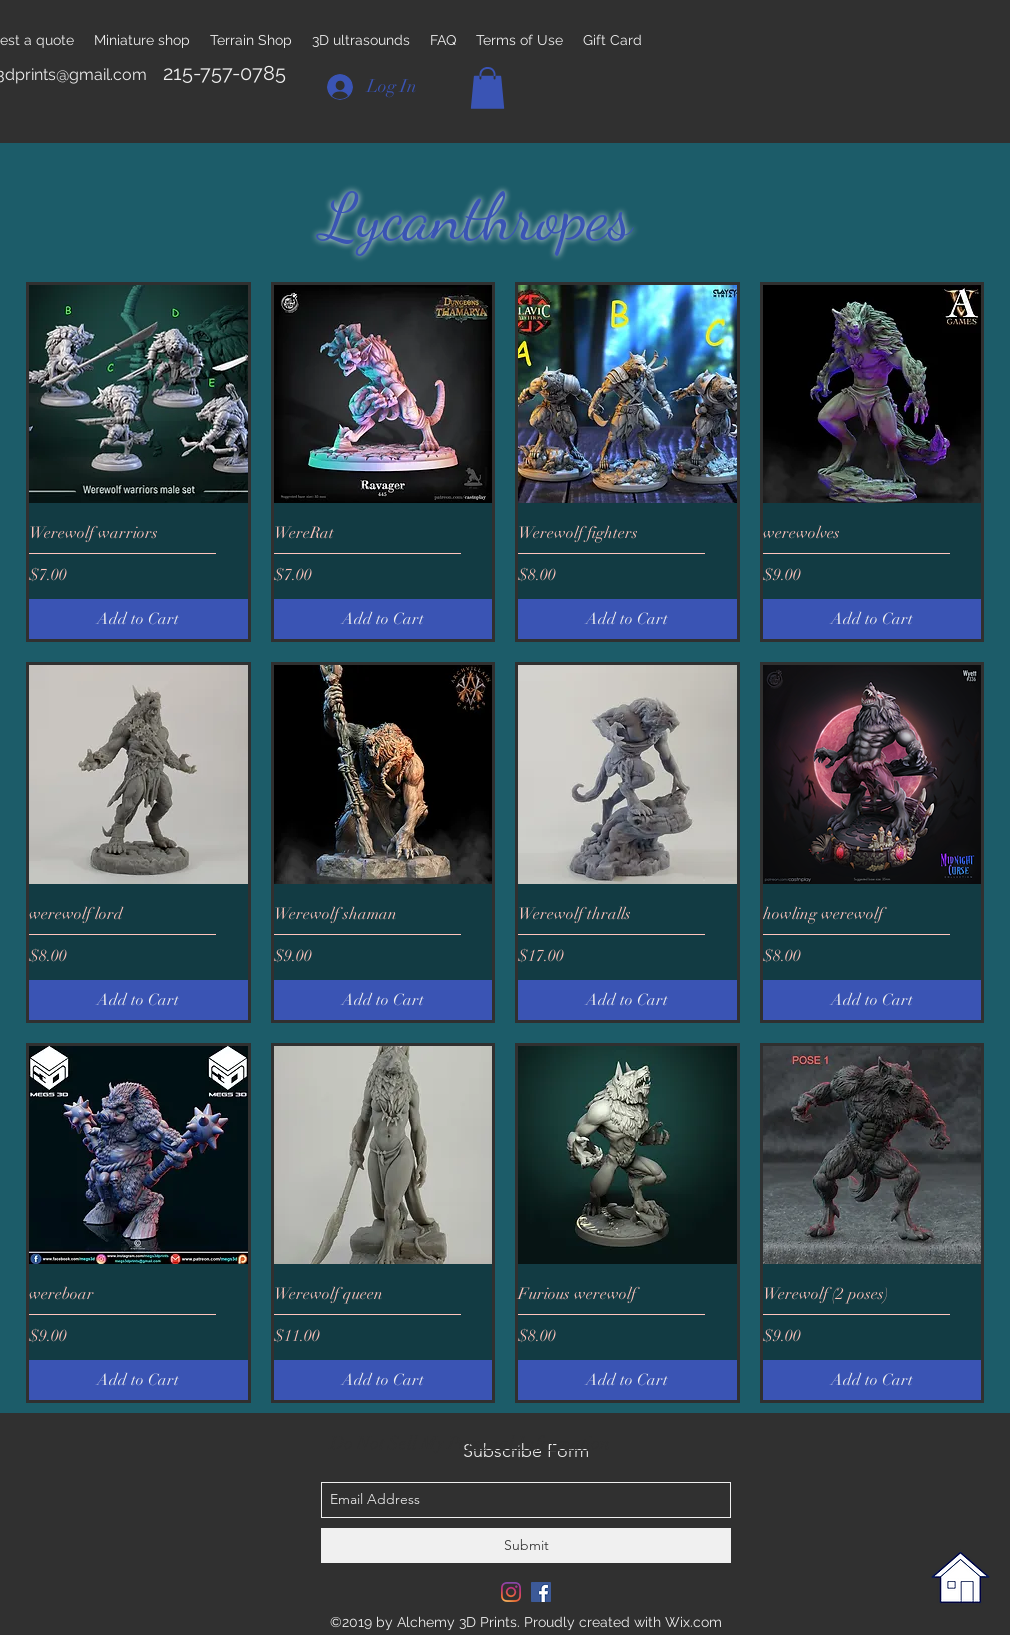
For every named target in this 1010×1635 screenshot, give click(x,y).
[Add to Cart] (138, 619)
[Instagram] (511, 1592)
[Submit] (526, 1545)
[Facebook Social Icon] (541, 1592)
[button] (487, 88)
